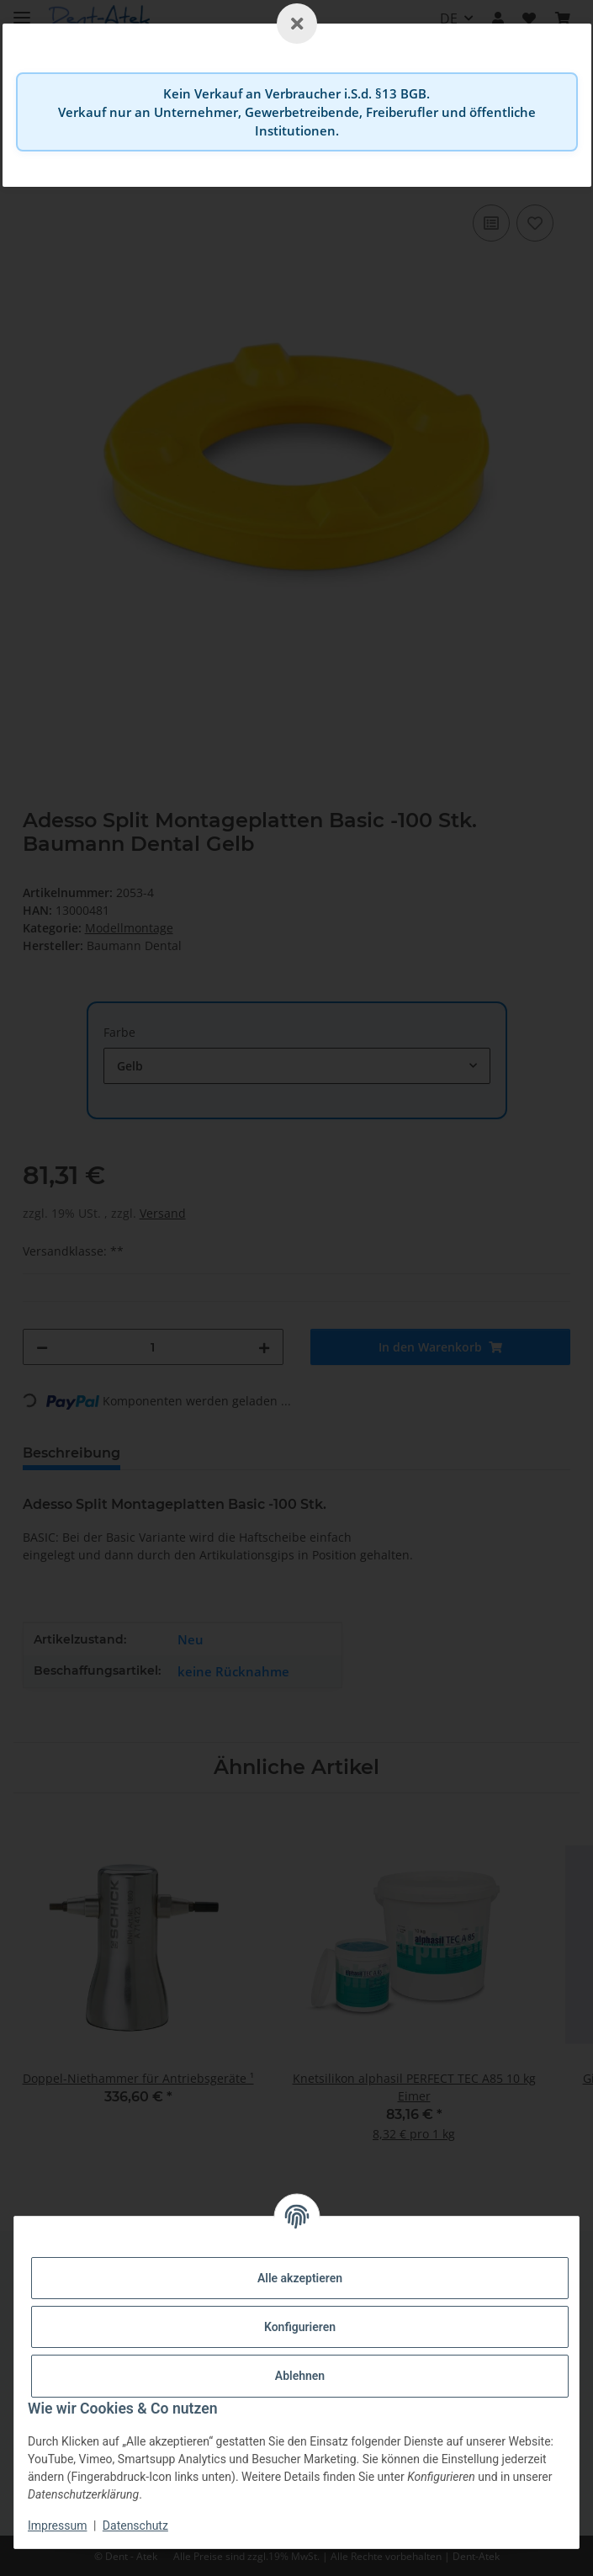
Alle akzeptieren (299, 2278)
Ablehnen (300, 2375)
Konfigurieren (300, 2327)
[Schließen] (297, 23)
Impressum (57, 2525)
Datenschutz (135, 2525)
